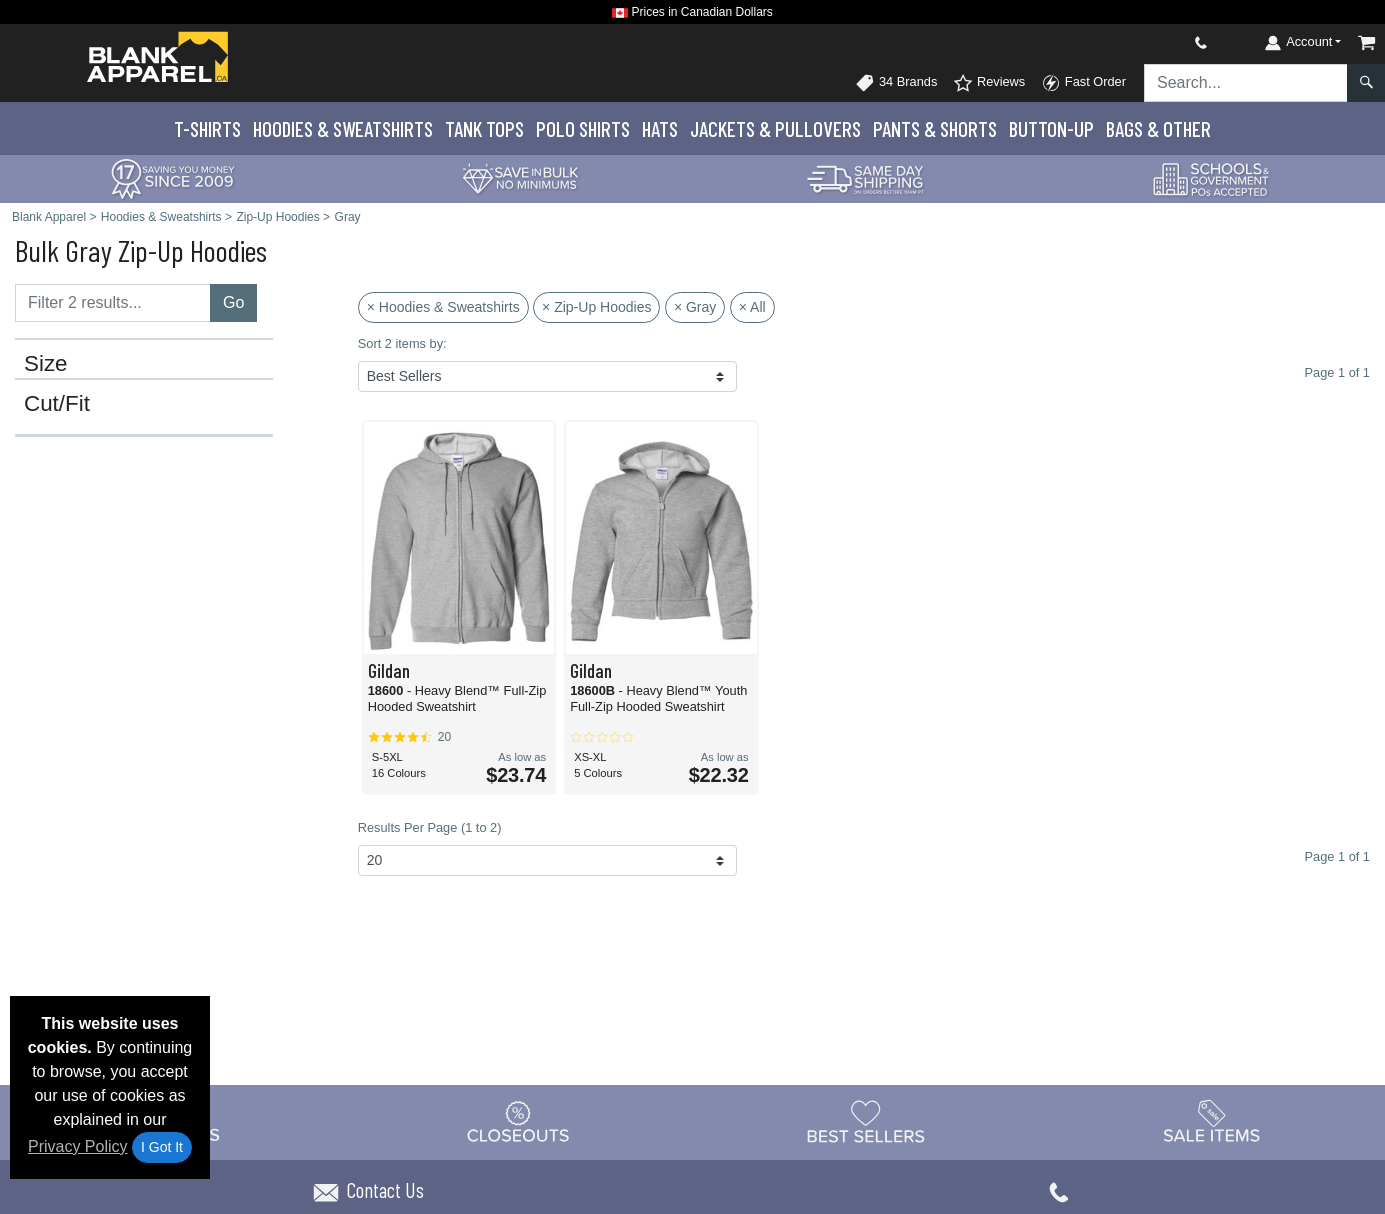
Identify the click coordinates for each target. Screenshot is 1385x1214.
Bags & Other (1158, 128)
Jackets (775, 128)
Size (46, 364)
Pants (935, 128)
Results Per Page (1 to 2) (430, 827)
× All (752, 307)
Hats (660, 128)
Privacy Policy (78, 1146)
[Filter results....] (113, 303)
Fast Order (1083, 83)
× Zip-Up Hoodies (596, 307)
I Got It (162, 1147)
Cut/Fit (57, 404)
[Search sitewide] (1246, 83)
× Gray (695, 307)
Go (233, 302)
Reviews (989, 83)
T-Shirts (207, 128)
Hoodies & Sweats (343, 128)
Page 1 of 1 (1337, 856)
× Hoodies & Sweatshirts (443, 307)
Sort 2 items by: (402, 343)
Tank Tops (484, 128)
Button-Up (1051, 128)
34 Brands (896, 83)
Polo (583, 128)
